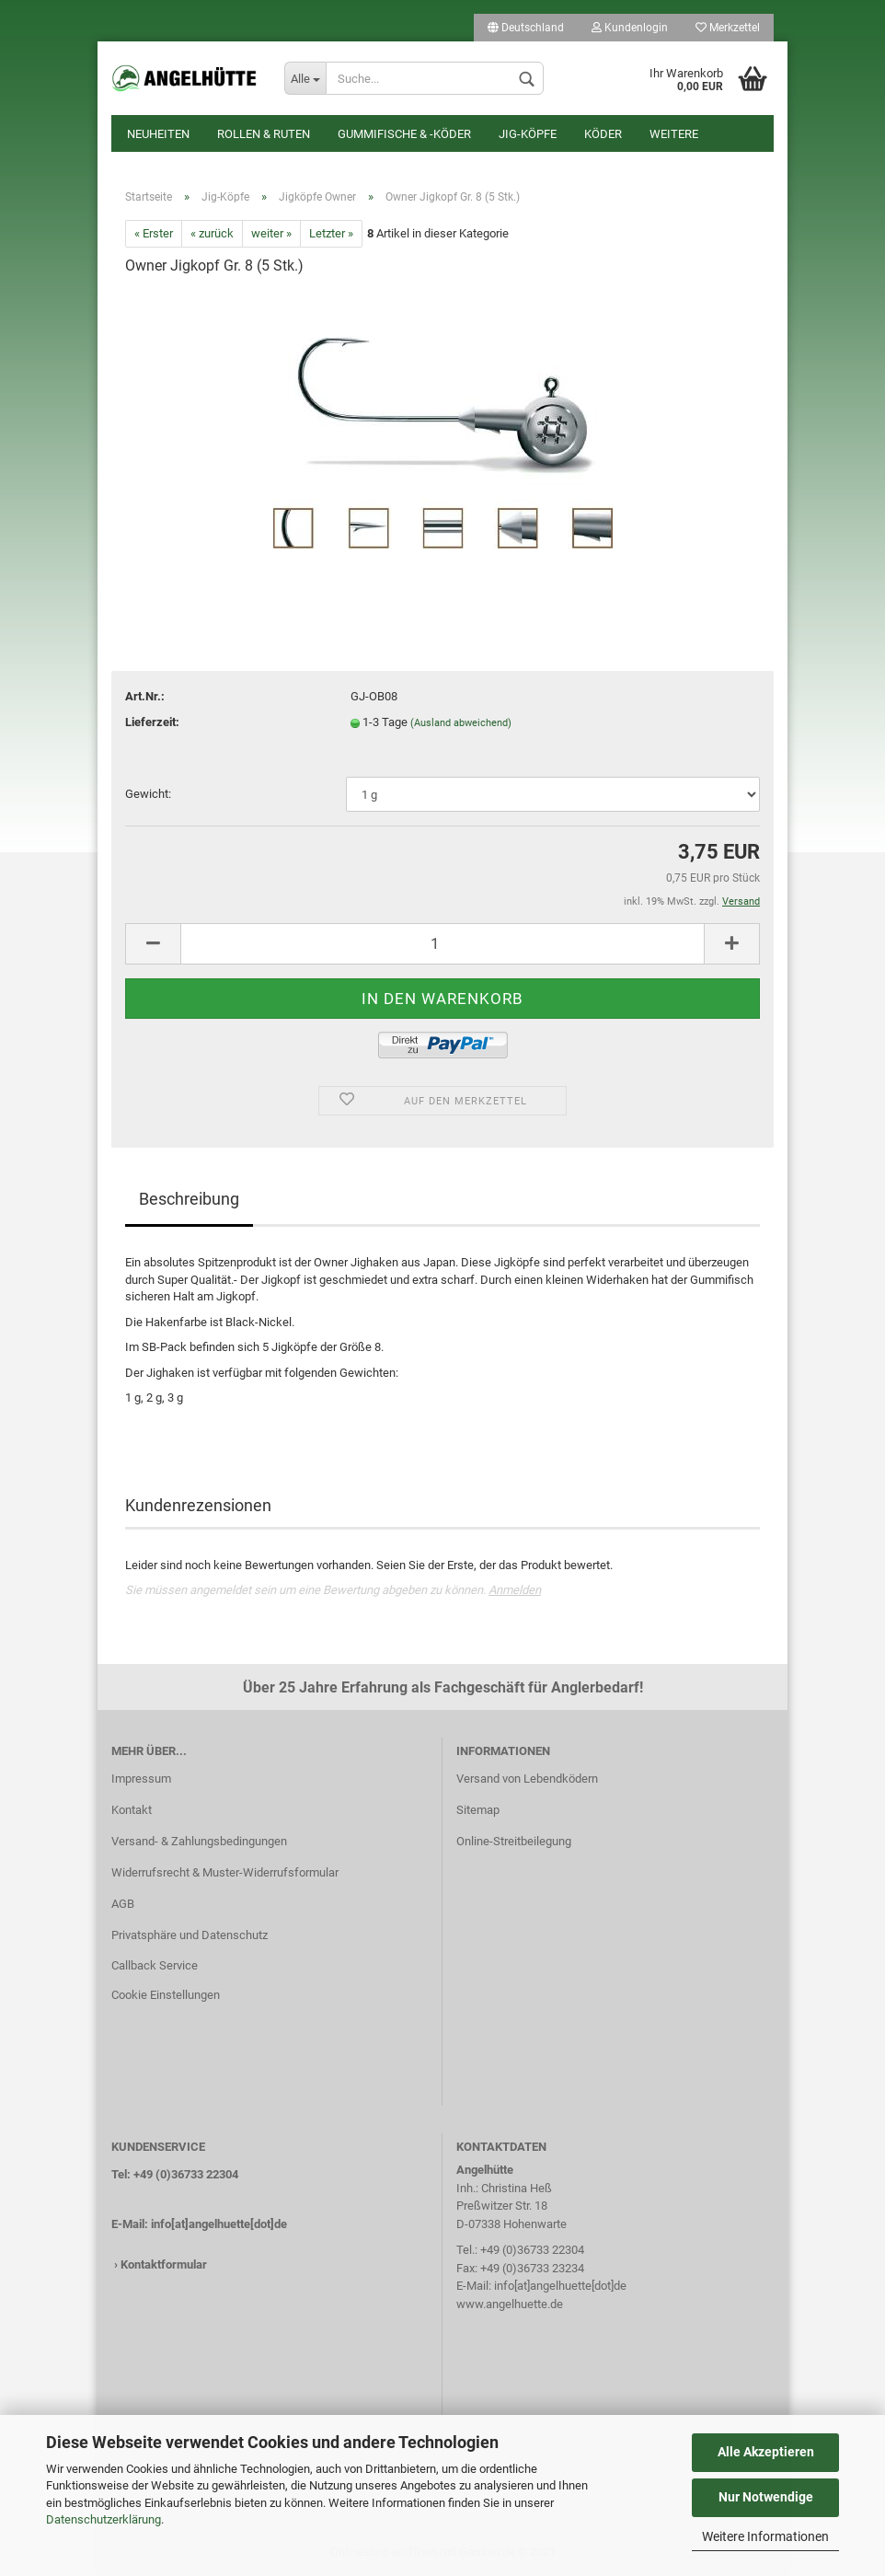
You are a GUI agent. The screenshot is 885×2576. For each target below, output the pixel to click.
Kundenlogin (630, 27)
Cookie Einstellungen (165, 1995)
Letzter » (331, 233)
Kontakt (131, 1810)
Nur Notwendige (765, 2496)
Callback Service (154, 1965)
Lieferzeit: (152, 722)
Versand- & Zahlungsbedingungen (199, 1841)
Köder (603, 134)
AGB (122, 1904)
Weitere (673, 134)
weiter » (271, 233)
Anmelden (514, 1590)
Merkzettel (727, 27)
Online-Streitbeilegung (513, 1841)
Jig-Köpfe (528, 134)
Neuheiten (158, 134)
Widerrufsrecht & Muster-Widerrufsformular (225, 1872)
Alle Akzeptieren (766, 2451)
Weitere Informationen (765, 2536)
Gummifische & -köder (404, 134)
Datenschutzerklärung (103, 2519)
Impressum (141, 1778)
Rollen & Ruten (263, 134)
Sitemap (478, 1810)
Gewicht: (148, 794)
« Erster (153, 233)
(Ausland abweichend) (460, 723)
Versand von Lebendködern (527, 1778)
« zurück (212, 233)
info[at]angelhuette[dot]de (219, 2224)
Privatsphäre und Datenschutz (189, 1935)
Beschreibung (189, 1198)
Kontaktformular (164, 2264)
